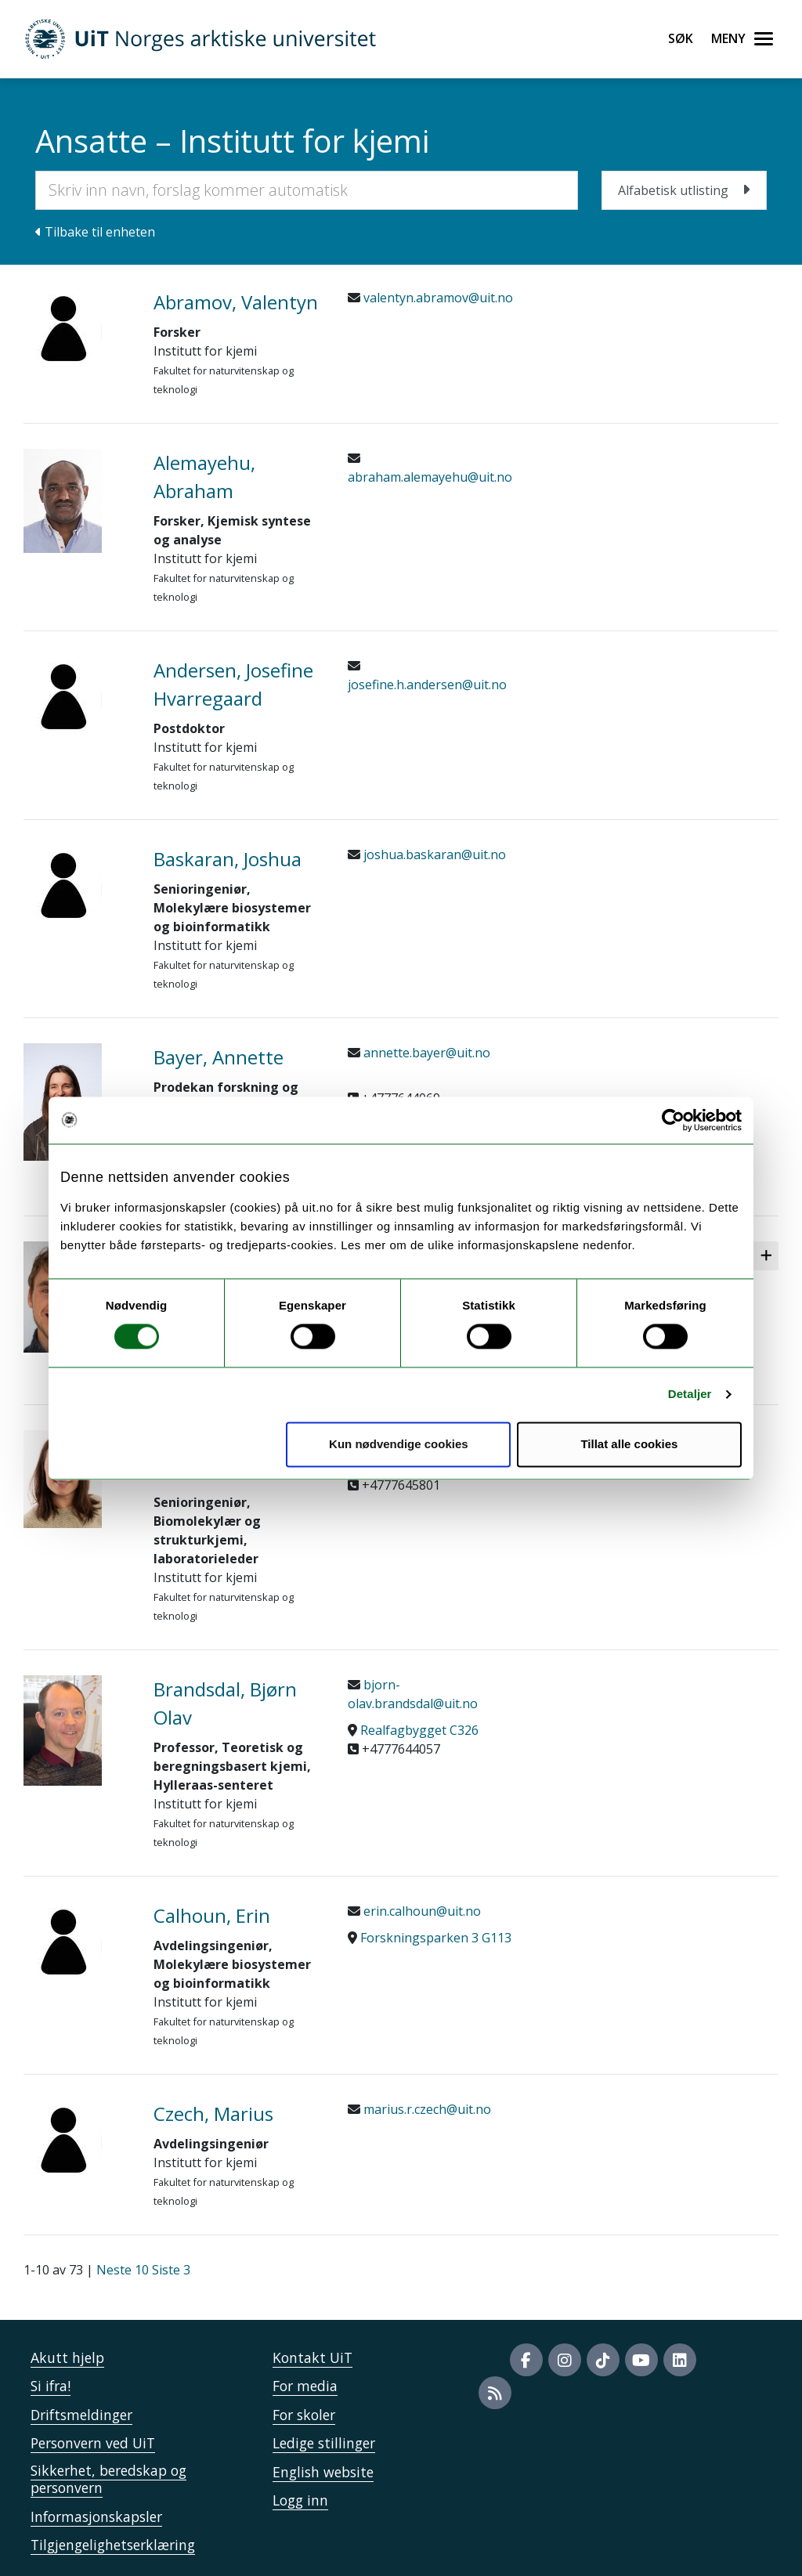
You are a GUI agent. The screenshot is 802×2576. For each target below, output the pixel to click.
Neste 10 (122, 2269)
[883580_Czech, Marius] (76, 2139)
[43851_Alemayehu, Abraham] (76, 501)
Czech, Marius (213, 2113)
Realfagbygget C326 (419, 1730)
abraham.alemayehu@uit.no (430, 477)
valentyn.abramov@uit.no (436, 297)
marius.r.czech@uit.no (425, 2109)
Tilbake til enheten (95, 231)
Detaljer (690, 1394)
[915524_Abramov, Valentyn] (76, 327)
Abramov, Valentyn (236, 302)
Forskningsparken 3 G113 (435, 1937)
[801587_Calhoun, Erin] (76, 1941)
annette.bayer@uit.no (425, 1052)
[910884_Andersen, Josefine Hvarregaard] (76, 695)
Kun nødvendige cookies (398, 1444)
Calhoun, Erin (212, 1915)
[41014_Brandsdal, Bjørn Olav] (76, 1730)
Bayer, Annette (219, 1057)
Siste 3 (171, 2269)
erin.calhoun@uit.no (420, 1911)
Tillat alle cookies (628, 1444)
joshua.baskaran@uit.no (433, 854)
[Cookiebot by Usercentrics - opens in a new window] (673, 1120)
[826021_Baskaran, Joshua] (76, 884)
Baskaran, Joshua (228, 859)
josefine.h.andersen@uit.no (427, 684)
